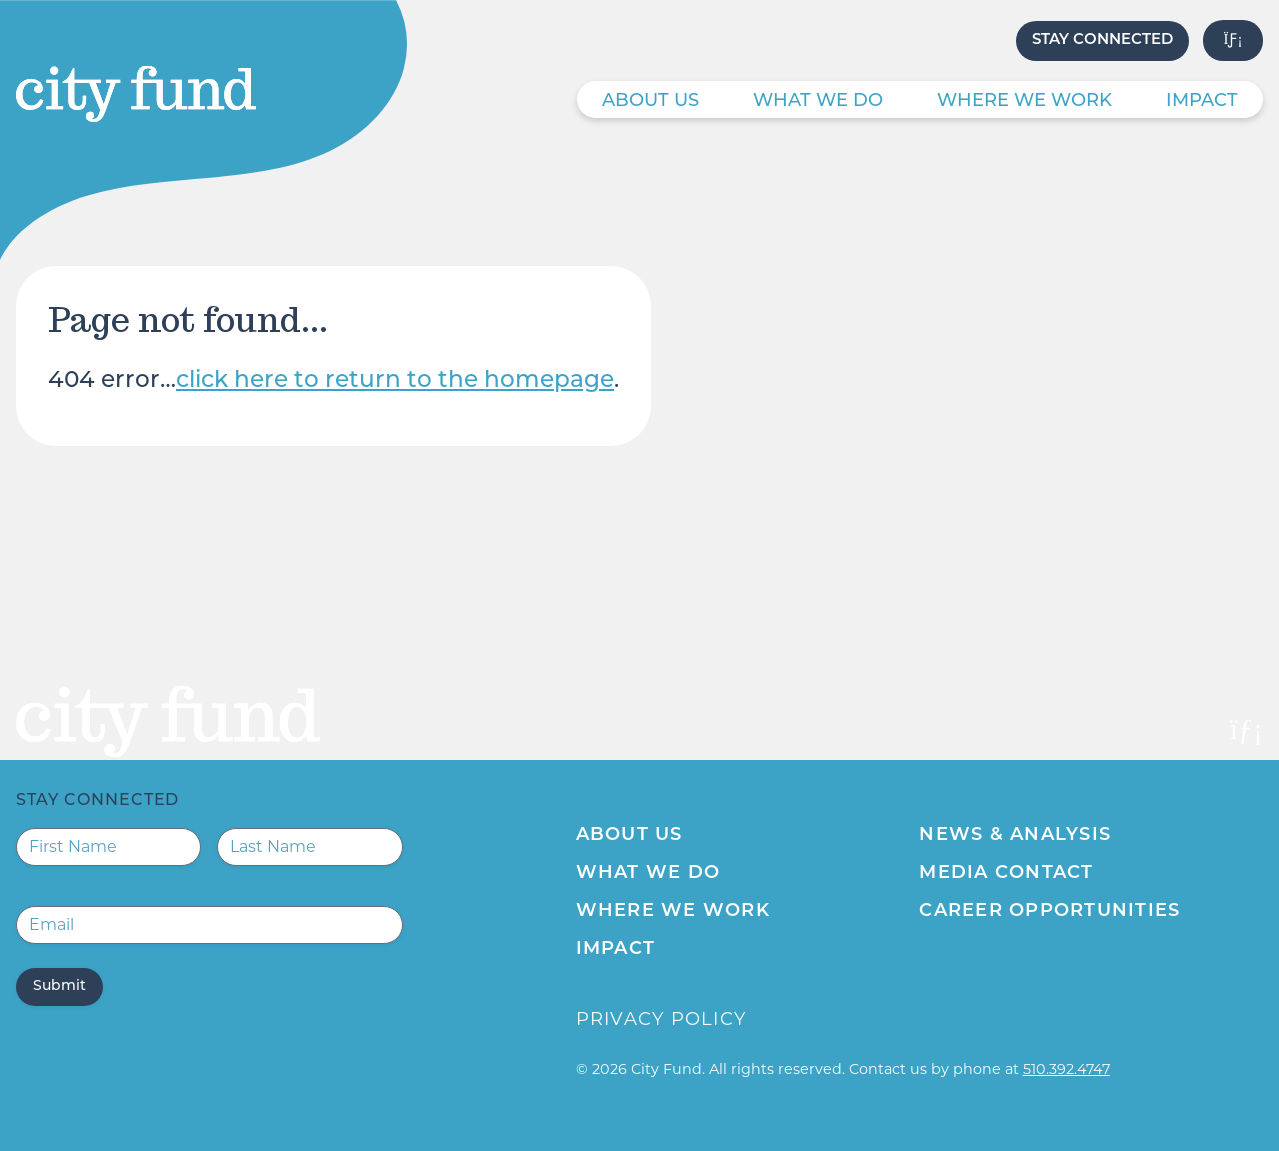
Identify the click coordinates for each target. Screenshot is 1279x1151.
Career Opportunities (1049, 911)
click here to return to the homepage (395, 381)
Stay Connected (1102, 40)
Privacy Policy (661, 1019)
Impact (1202, 101)
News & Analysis (1015, 835)
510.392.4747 (1066, 1069)
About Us (650, 101)
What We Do (818, 101)
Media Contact (1006, 873)
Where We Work (1024, 101)
